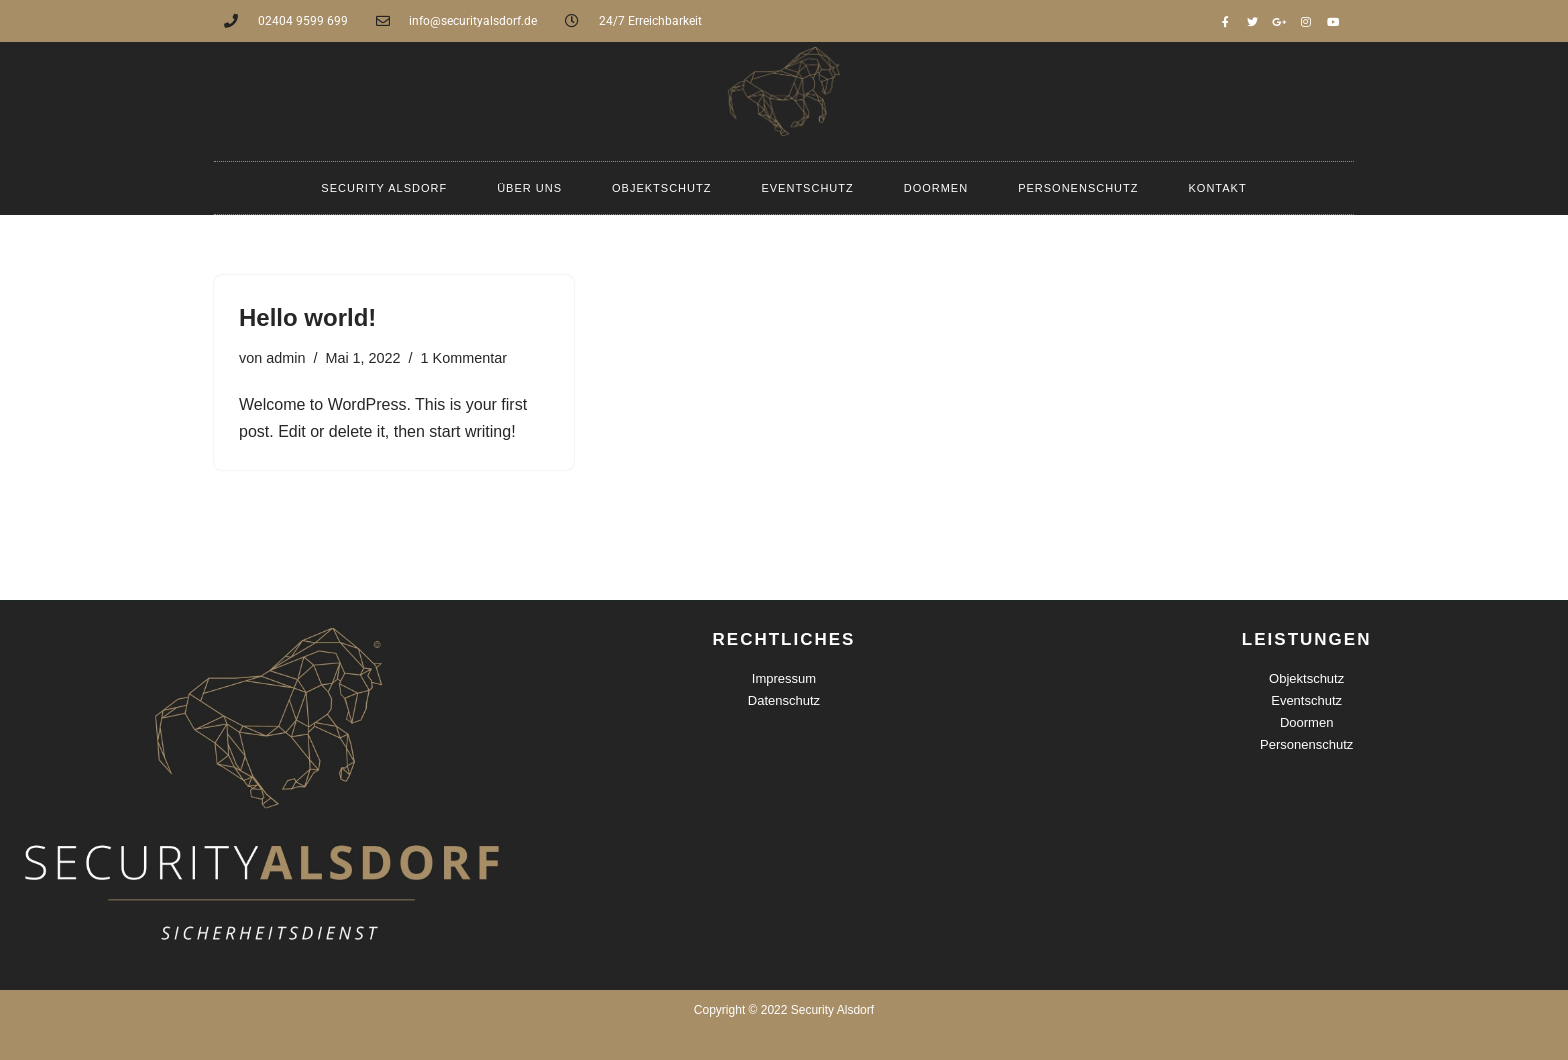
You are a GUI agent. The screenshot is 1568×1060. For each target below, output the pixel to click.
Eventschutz (807, 188)
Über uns (529, 188)
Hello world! (307, 317)
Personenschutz (1078, 188)
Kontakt (1218, 188)
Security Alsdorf (384, 188)
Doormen (936, 188)
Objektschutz (661, 188)
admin (285, 358)
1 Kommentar (464, 358)
